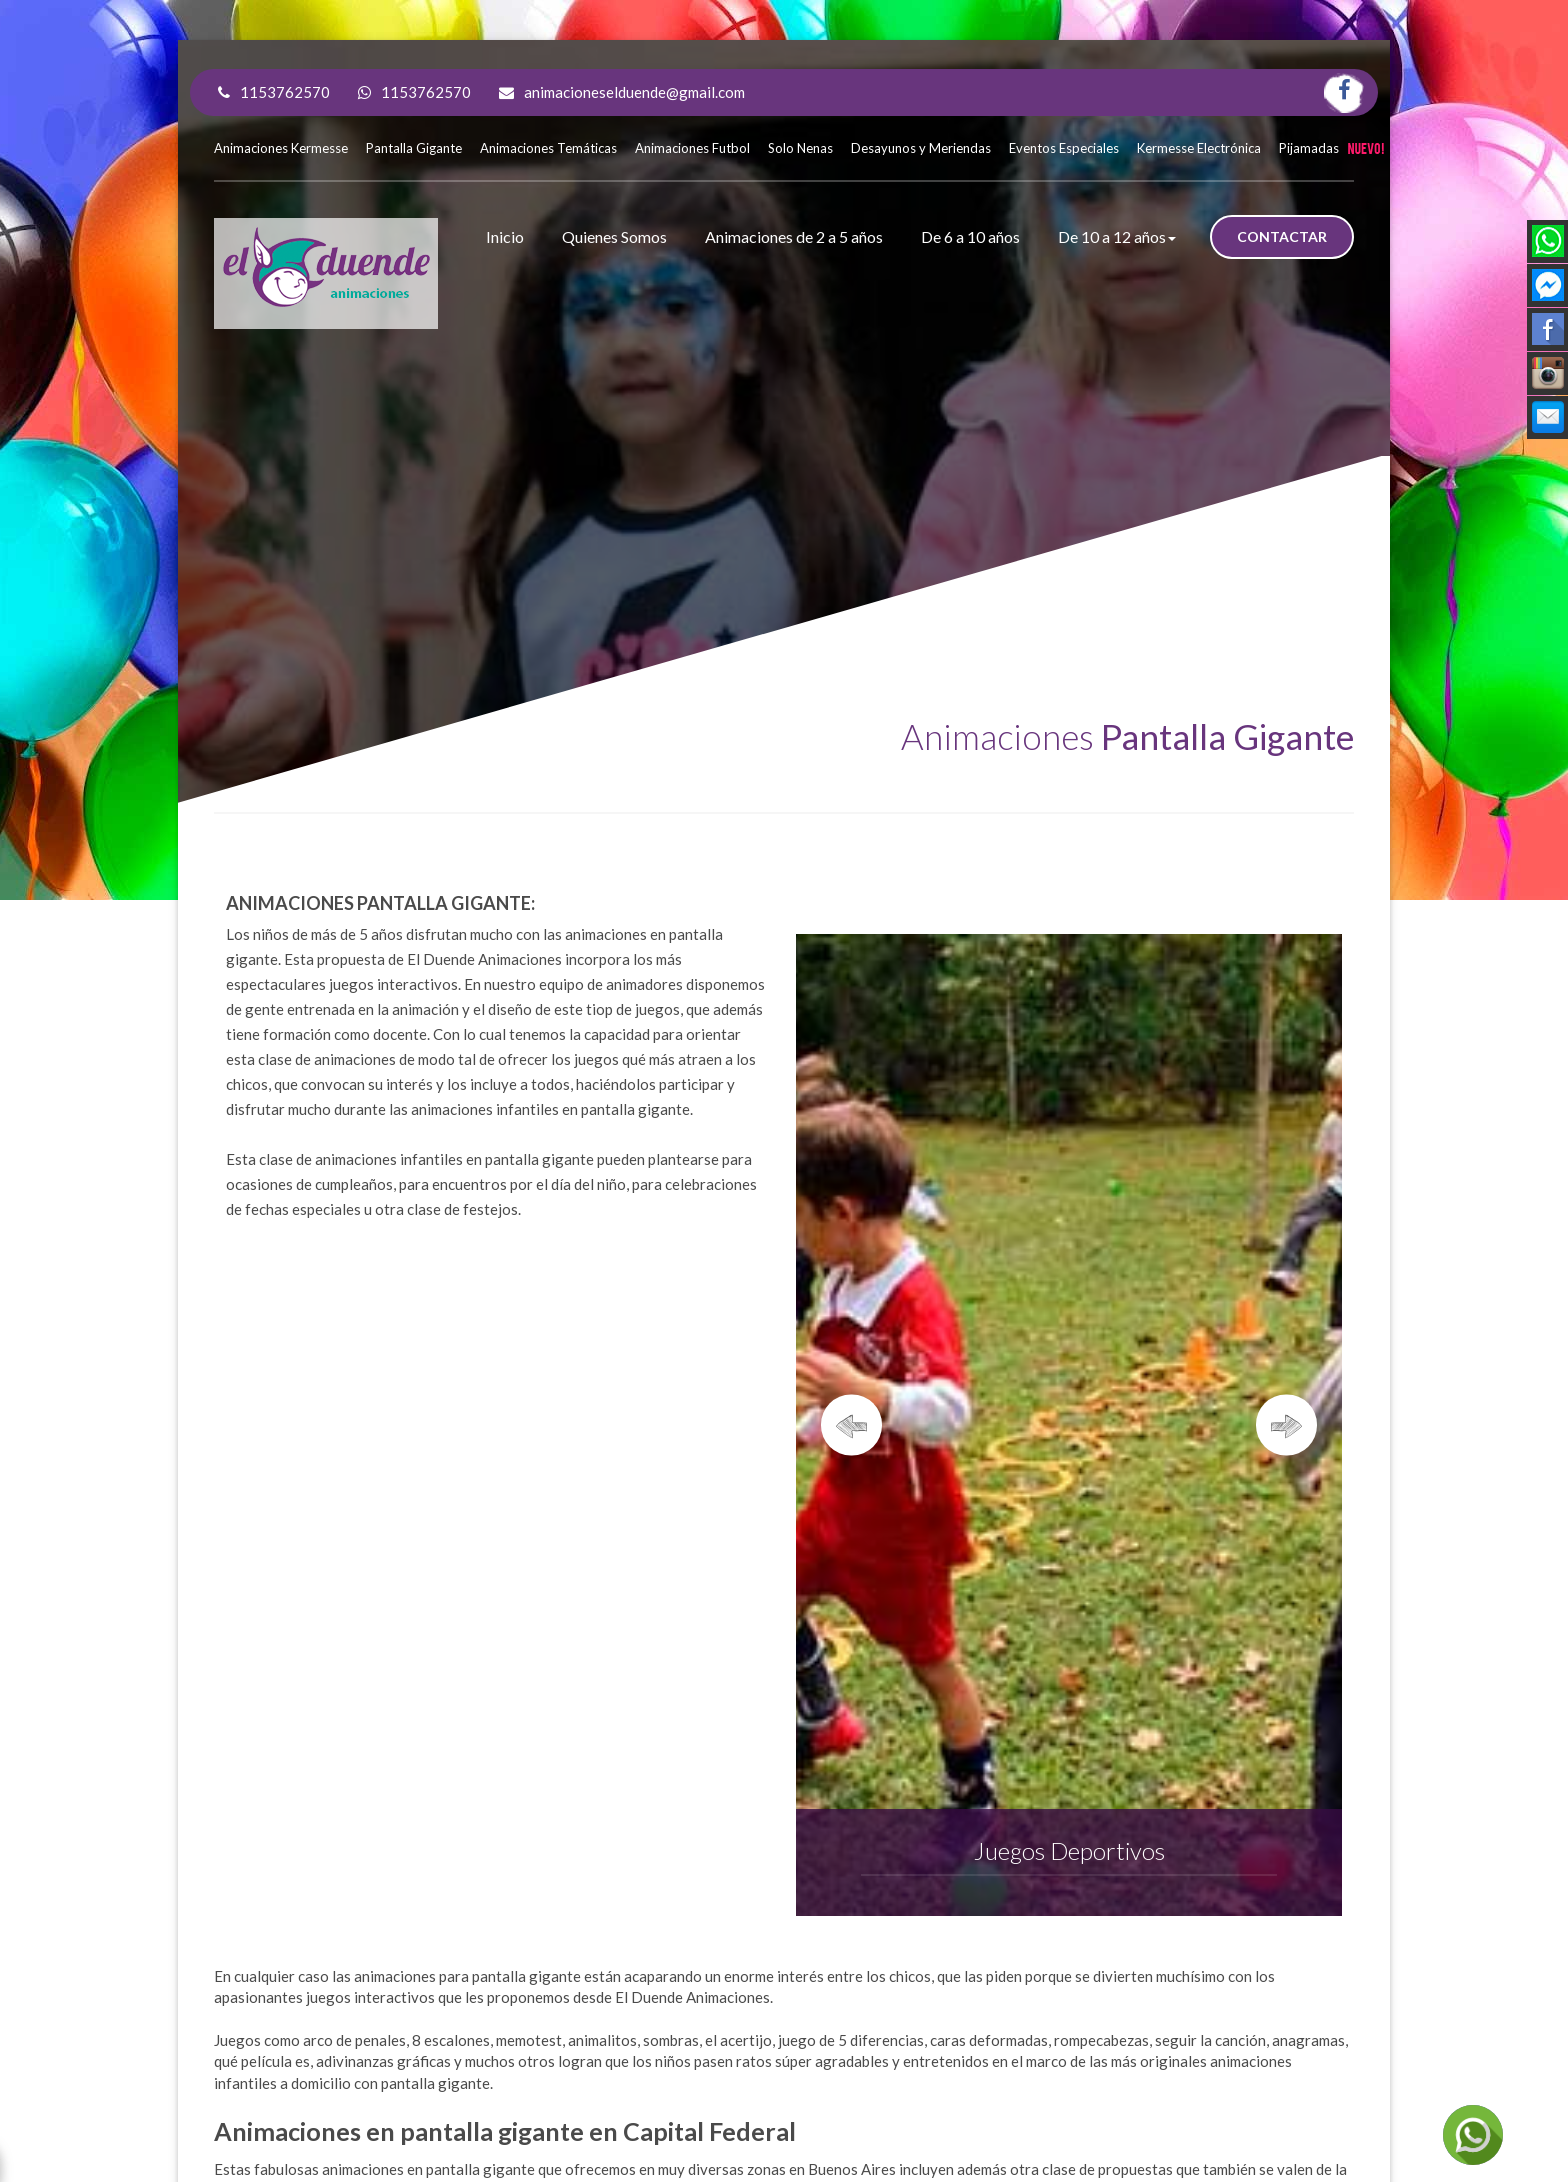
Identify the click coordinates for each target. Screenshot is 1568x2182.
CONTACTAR (1282, 236)
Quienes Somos (614, 236)
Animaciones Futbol (692, 148)
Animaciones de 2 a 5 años (794, 236)
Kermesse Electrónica (1199, 148)
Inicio (505, 236)
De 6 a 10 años (970, 236)
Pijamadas (1309, 148)
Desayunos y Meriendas (921, 148)
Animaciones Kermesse (281, 148)
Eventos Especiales (1064, 148)
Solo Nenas (800, 148)
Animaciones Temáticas (548, 148)
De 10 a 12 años (1117, 236)
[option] (1069, 1425)
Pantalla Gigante (414, 148)
